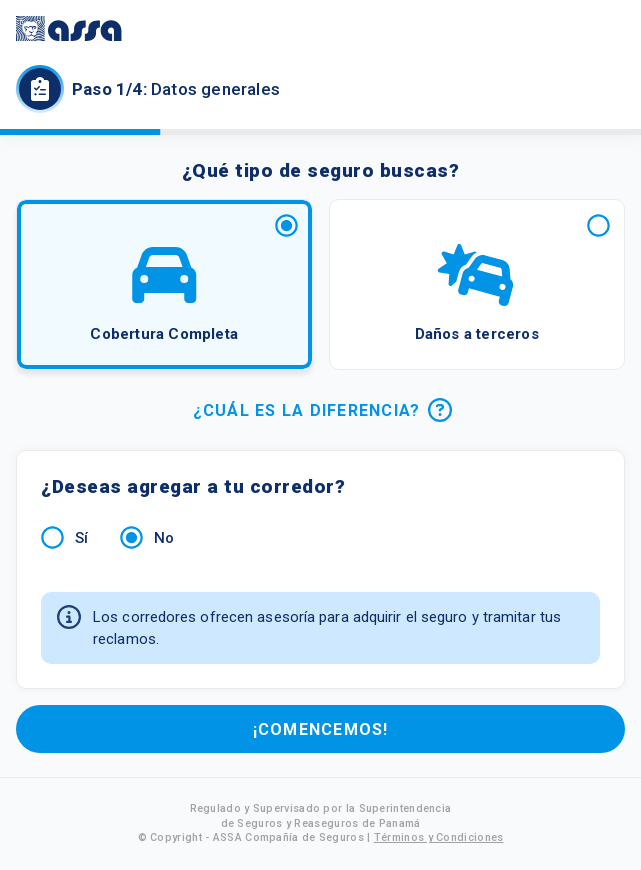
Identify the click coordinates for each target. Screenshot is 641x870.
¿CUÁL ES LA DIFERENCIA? (320, 410)
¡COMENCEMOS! (320, 729)
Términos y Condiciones (439, 837)
